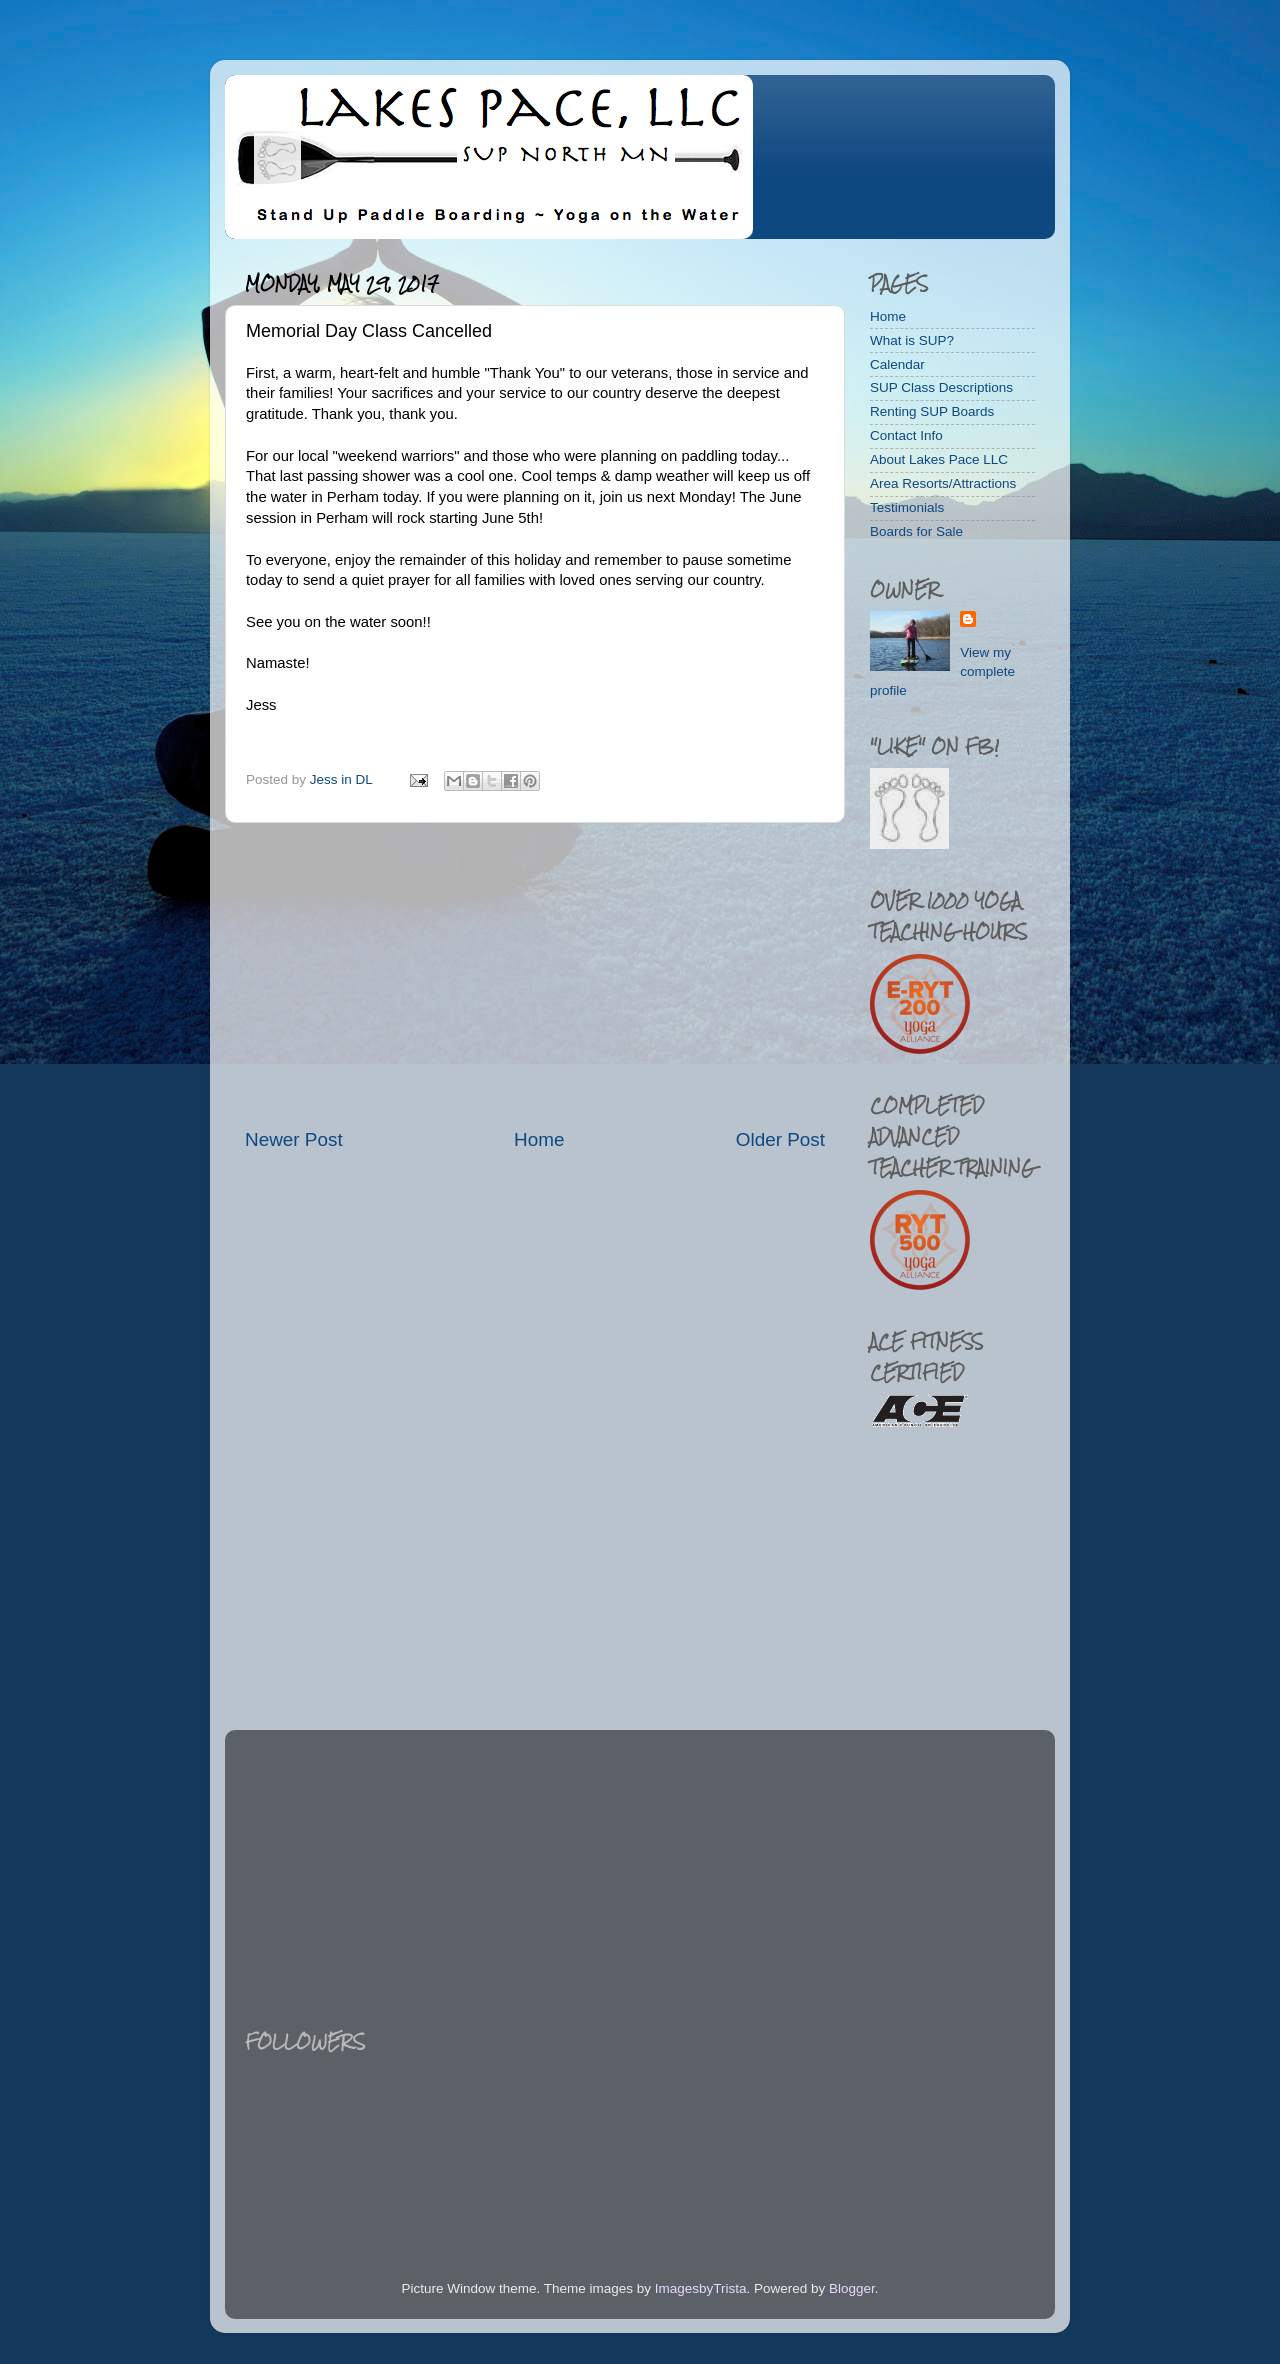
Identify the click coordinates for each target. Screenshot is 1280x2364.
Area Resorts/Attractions (943, 483)
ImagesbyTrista (701, 2288)
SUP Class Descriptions (941, 387)
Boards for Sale (916, 531)
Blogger (852, 2288)
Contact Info (906, 435)
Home (539, 1139)
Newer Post (294, 1139)
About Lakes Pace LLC (939, 459)
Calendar (897, 364)
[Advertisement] (535, 975)
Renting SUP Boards (932, 411)
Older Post (780, 1139)
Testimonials (907, 507)
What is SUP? (912, 340)
